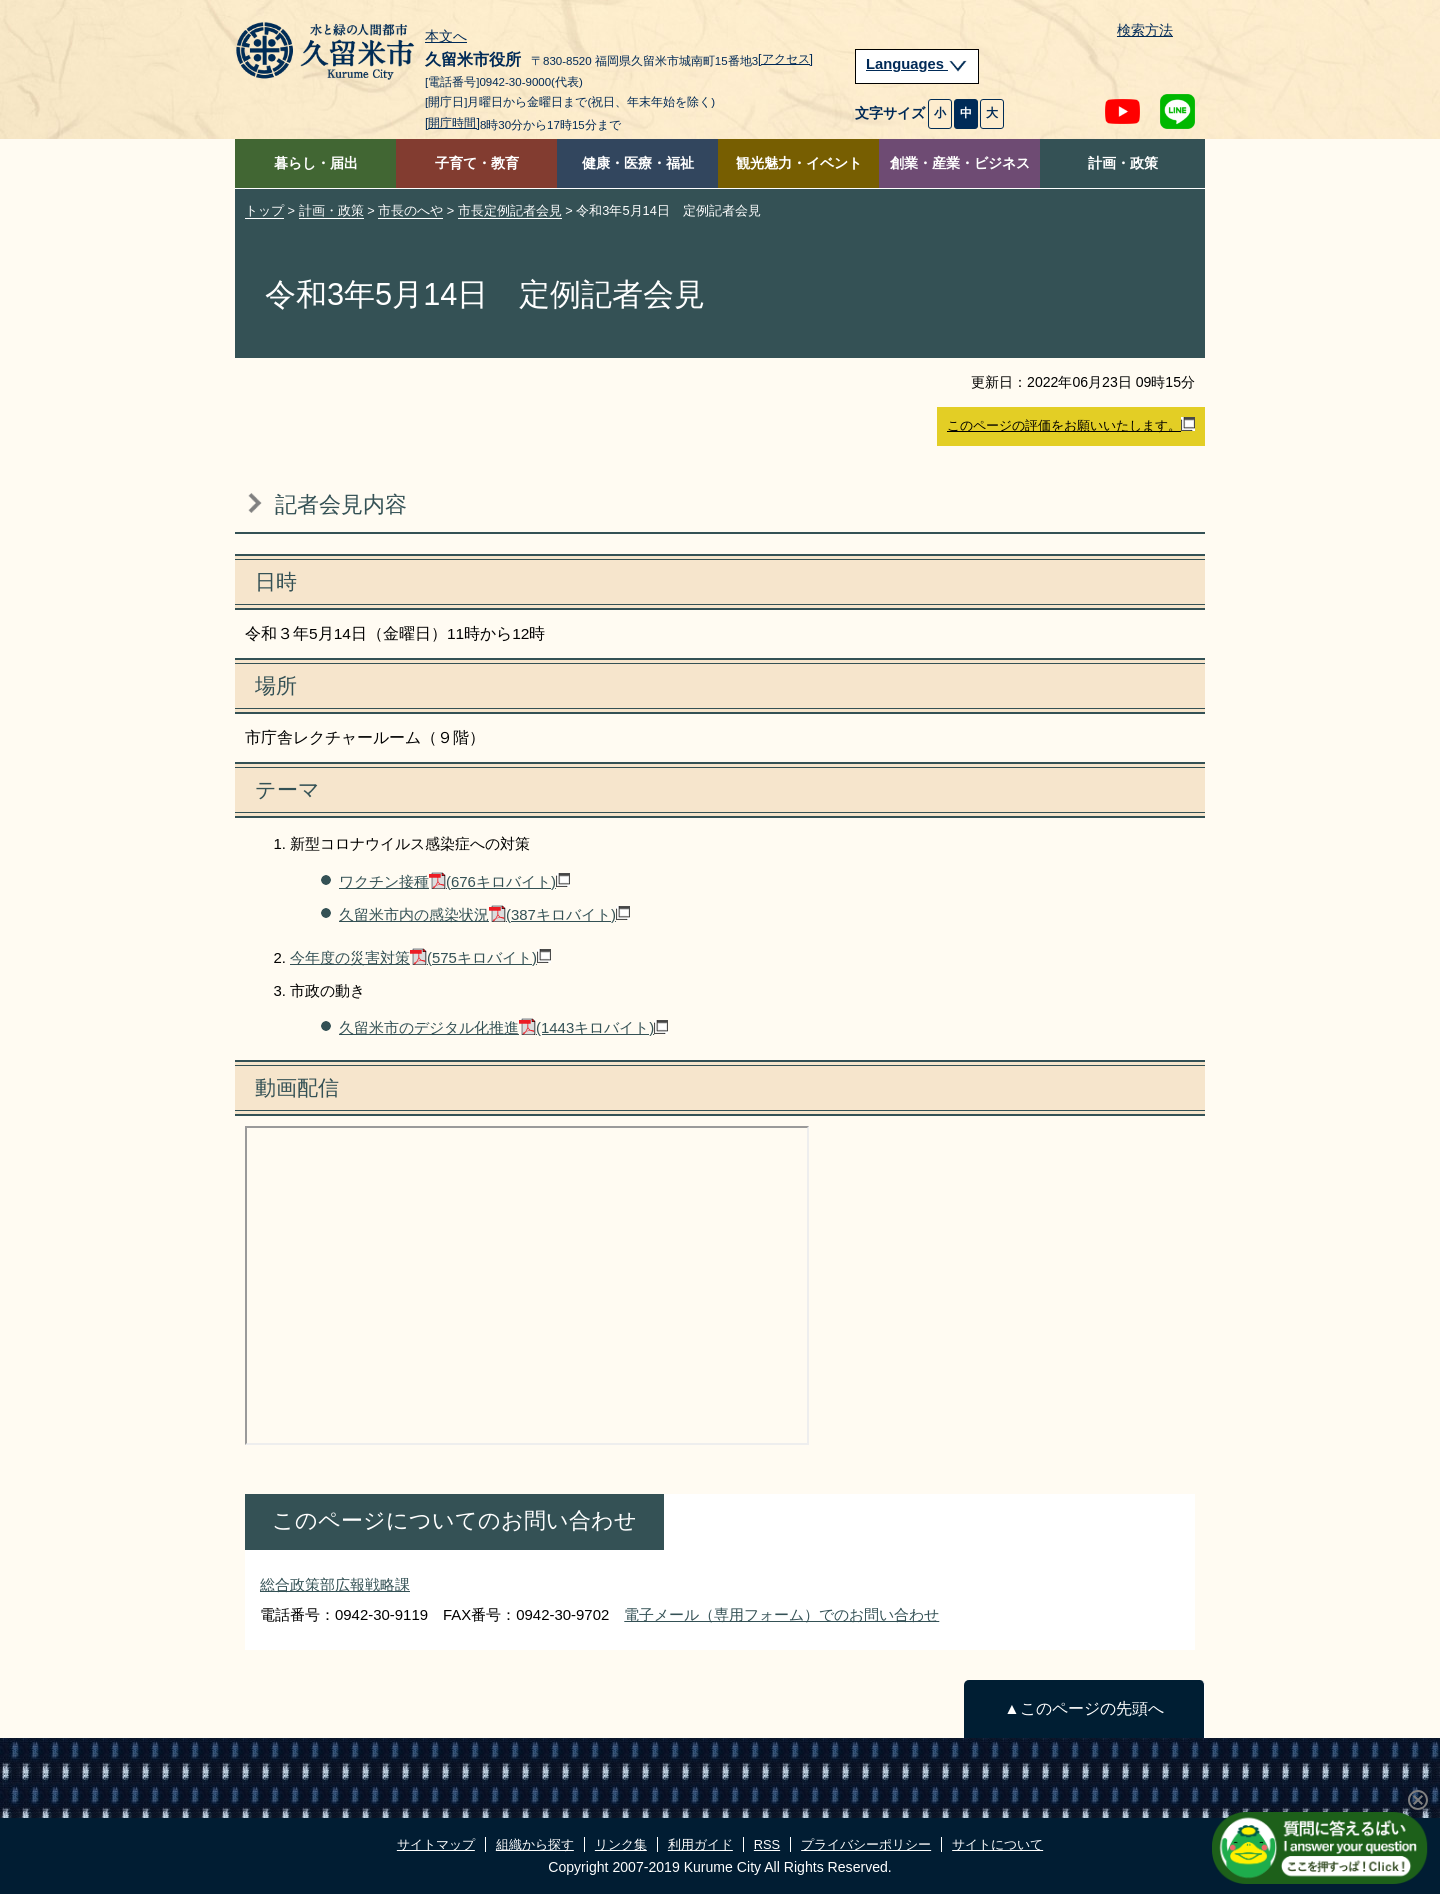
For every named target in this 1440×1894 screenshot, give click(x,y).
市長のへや (410, 210)
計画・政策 (1123, 163)
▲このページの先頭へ (1083, 1708)
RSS (767, 1844)
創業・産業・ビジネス (960, 163)
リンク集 (621, 1844)
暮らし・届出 (316, 163)
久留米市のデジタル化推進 (503, 1027)
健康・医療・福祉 (638, 163)
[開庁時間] (452, 123)
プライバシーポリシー (866, 1844)
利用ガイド (700, 1844)
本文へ (446, 37)
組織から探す (535, 1844)
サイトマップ (436, 1844)
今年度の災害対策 (420, 957)
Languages (917, 64)
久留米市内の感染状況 (484, 914)
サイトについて (997, 1844)
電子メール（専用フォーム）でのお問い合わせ (781, 1614)
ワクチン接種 (454, 881)
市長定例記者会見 (510, 210)
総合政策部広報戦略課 (335, 1584)
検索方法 (1145, 30)
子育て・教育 (477, 163)
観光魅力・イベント (799, 163)
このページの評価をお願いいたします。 (1071, 425)
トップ (264, 210)
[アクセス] (785, 59)
